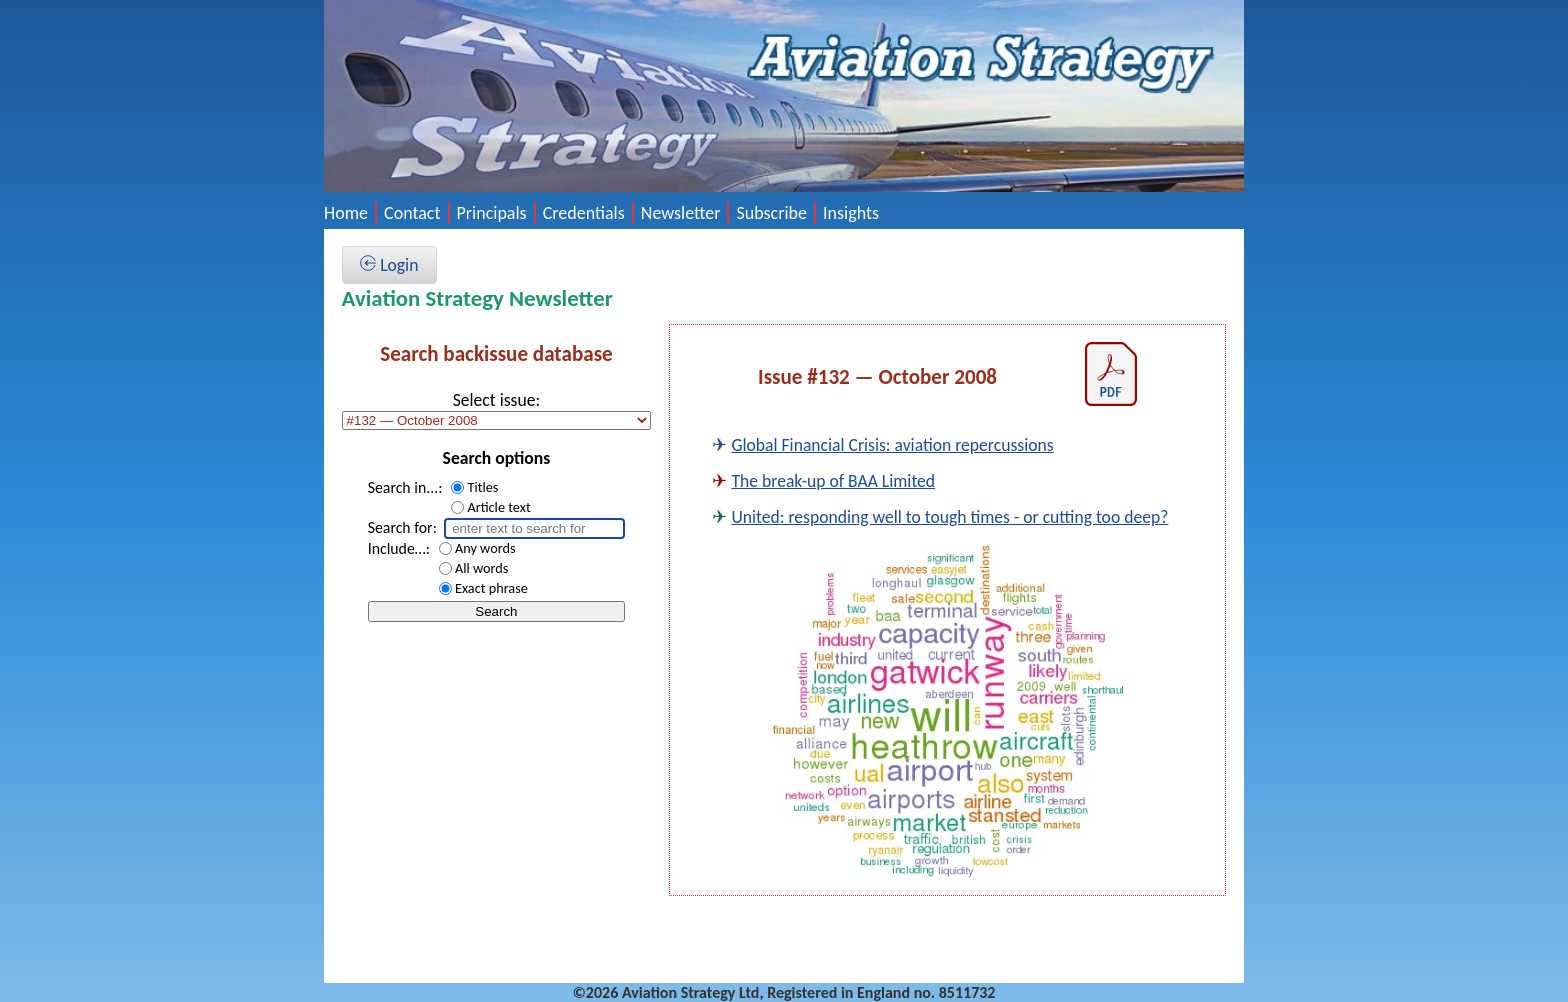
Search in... (403, 487)
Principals (492, 213)
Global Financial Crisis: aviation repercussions (892, 445)
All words (481, 568)
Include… (397, 548)
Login (389, 265)
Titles (482, 487)
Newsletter (681, 213)
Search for (400, 527)
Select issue (494, 400)
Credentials (584, 213)
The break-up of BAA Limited (833, 481)
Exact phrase (491, 588)
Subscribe (771, 213)
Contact (412, 213)
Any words (485, 548)
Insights (851, 213)
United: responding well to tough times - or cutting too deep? (949, 517)
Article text (498, 507)
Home (346, 213)
